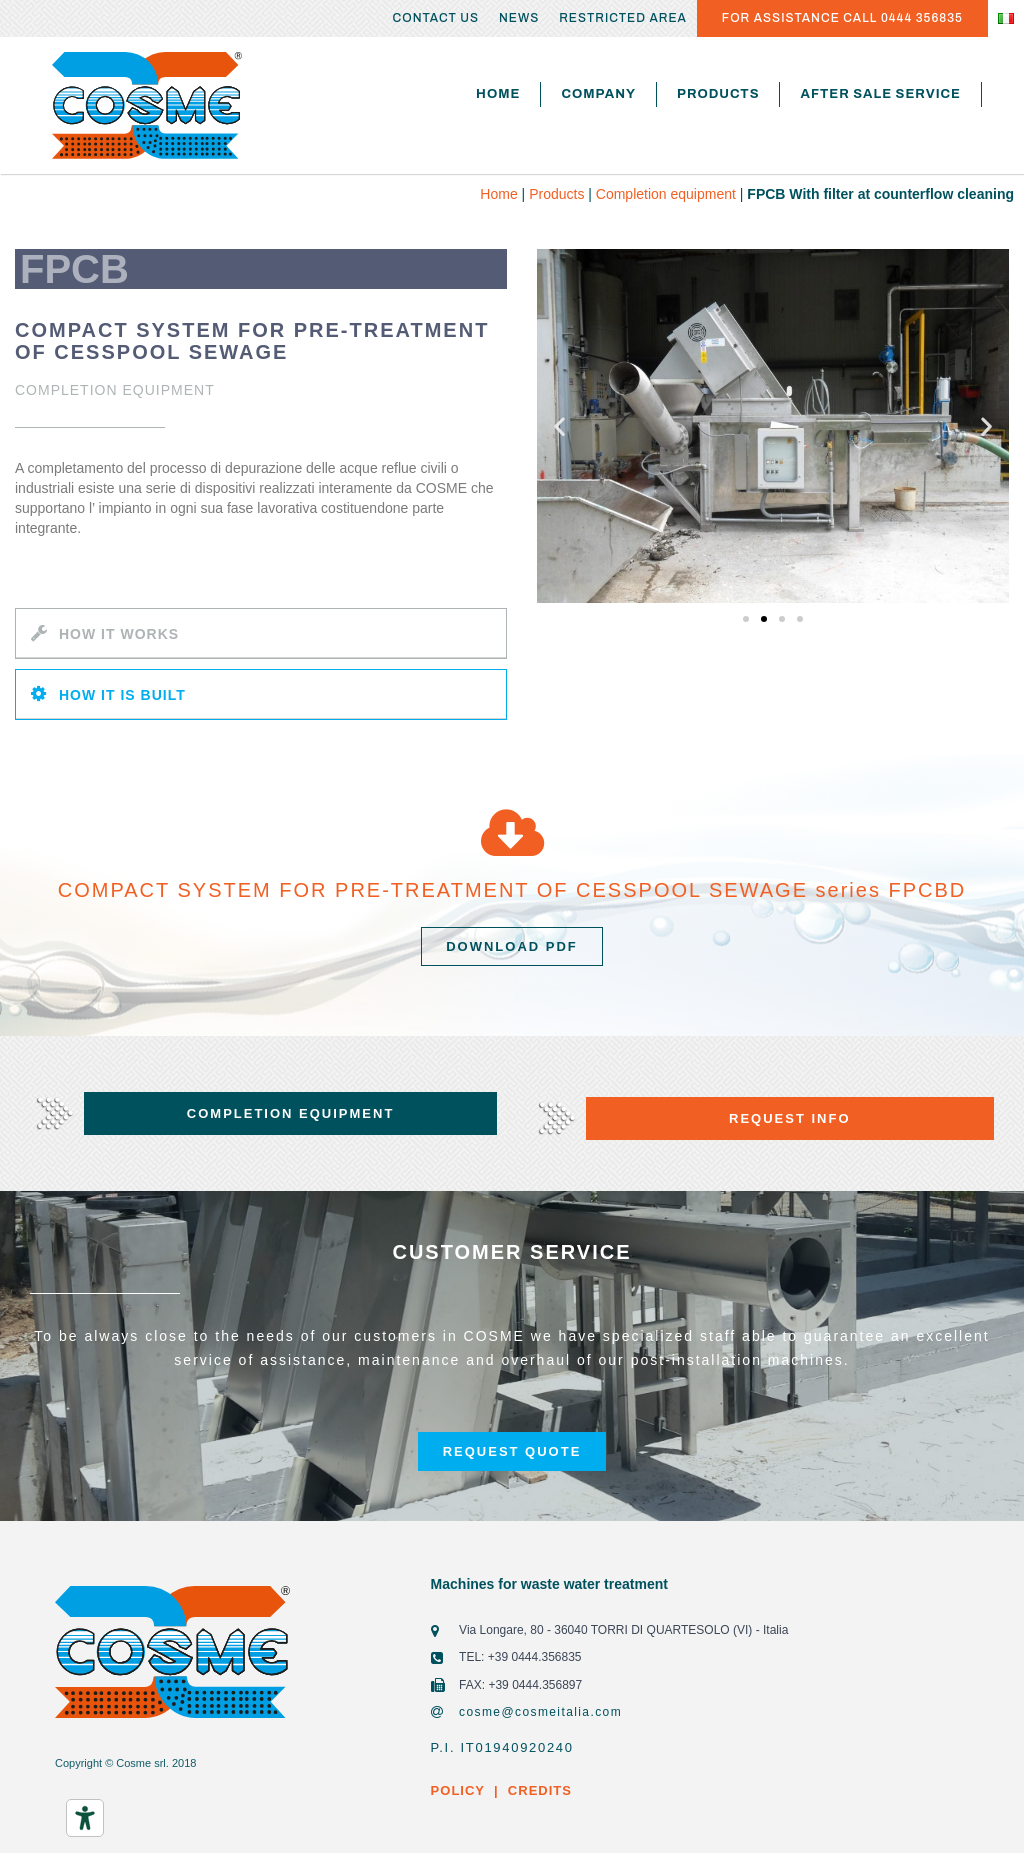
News (519, 18)
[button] (746, 619)
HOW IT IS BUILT (122, 695)
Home (498, 94)
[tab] (261, 633)
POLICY (458, 1790)
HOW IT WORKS (119, 634)
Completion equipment (666, 194)
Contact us (436, 18)
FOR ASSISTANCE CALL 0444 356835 (842, 18)
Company (598, 94)
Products (718, 94)
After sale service (880, 94)
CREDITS (537, 1790)
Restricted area (623, 18)
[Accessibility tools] (85, 1818)
